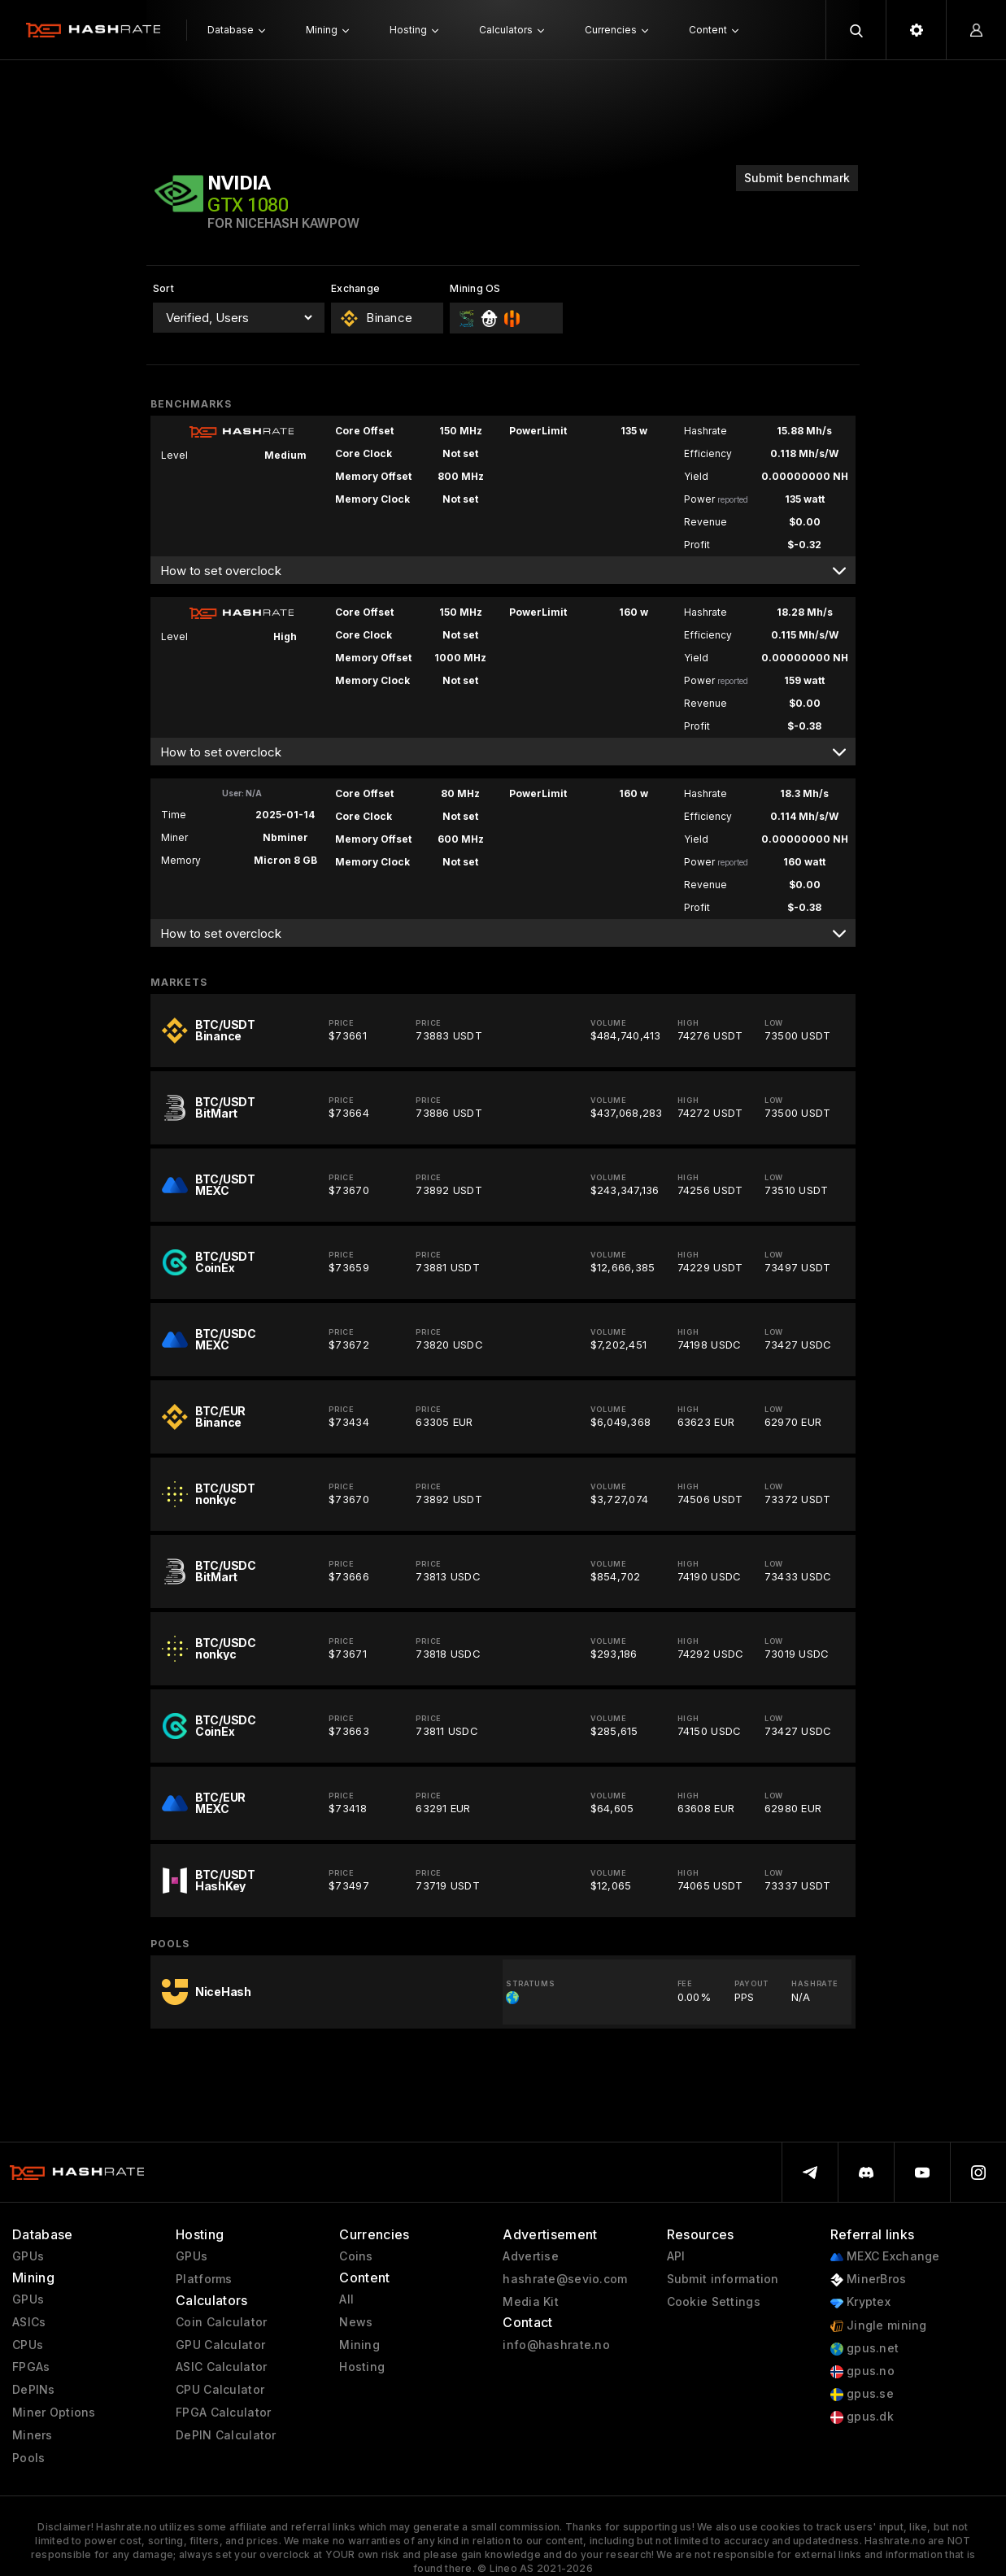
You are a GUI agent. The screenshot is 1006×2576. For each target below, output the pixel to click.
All (346, 2299)
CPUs (27, 2345)
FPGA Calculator (223, 2412)
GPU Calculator (220, 2345)
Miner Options (54, 2412)
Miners (32, 2435)
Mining (359, 2345)
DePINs (33, 2389)
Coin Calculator (221, 2322)
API (676, 2256)
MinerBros (868, 2279)
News (355, 2322)
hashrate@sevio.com (565, 2279)
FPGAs (31, 2366)
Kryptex (860, 2302)
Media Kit (531, 2301)
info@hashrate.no (556, 2345)
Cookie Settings (713, 2301)
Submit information (723, 2279)
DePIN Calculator (226, 2435)
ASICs (29, 2322)
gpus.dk (862, 2417)
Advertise (531, 2256)
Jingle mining (878, 2326)
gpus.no (862, 2371)
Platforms (204, 2279)
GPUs (28, 2256)
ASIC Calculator (221, 2366)
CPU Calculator (220, 2389)
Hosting (362, 2366)
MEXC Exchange (885, 2257)
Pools (28, 2458)
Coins (355, 2256)
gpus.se (862, 2394)
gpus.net (864, 2349)
